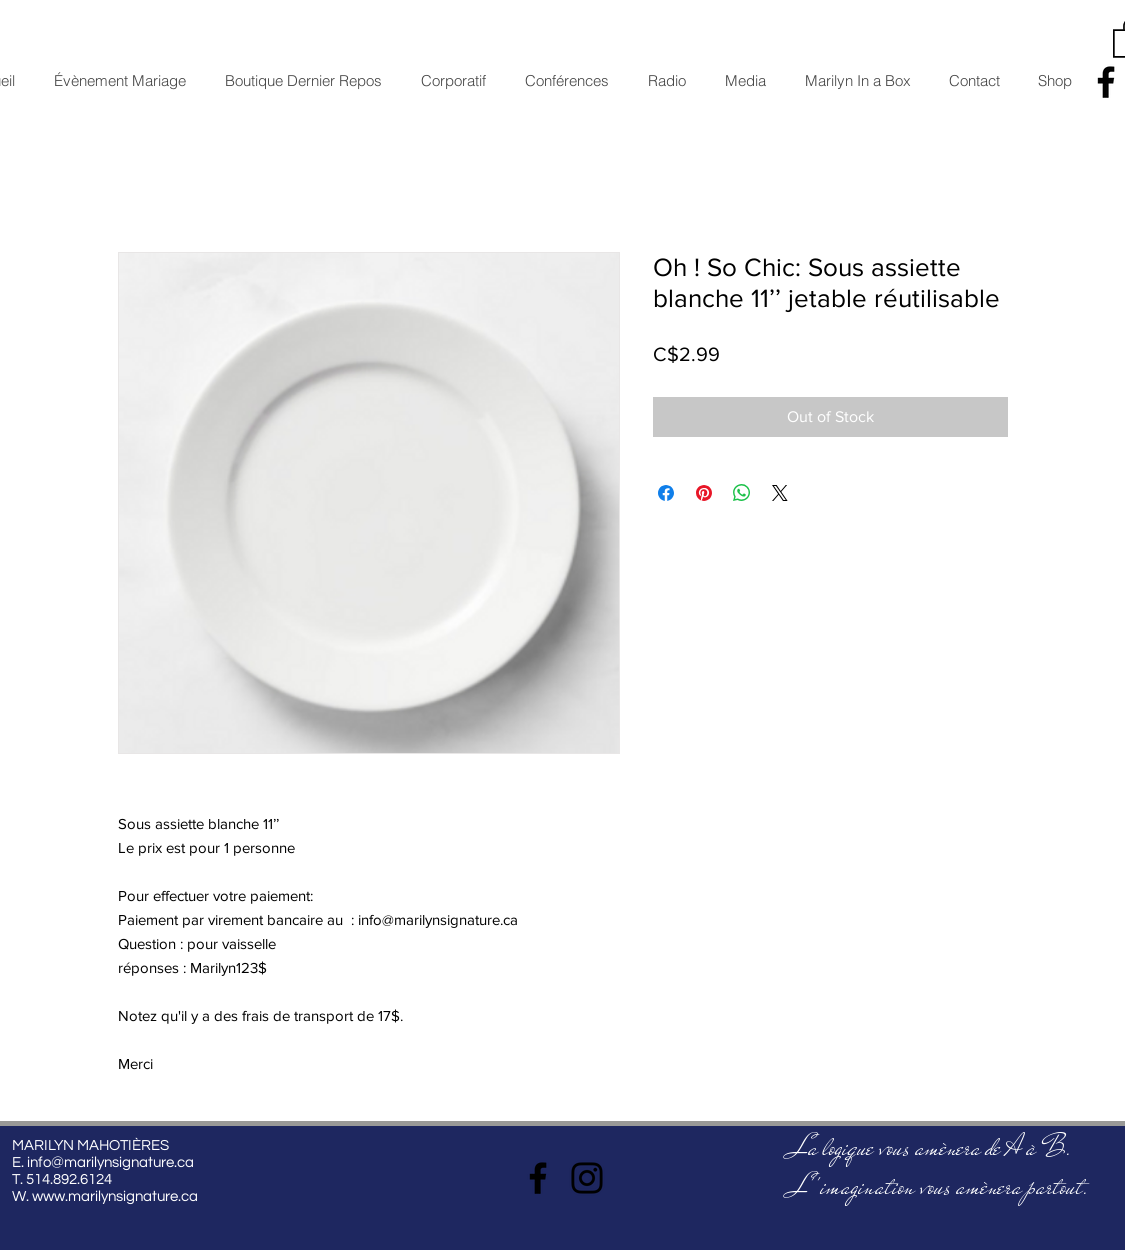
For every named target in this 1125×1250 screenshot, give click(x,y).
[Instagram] (587, 1178)
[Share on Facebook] (666, 493)
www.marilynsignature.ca (115, 1196)
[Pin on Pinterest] (704, 493)
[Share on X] (780, 493)
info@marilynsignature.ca (110, 1162)
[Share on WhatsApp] (742, 493)
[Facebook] (538, 1178)
